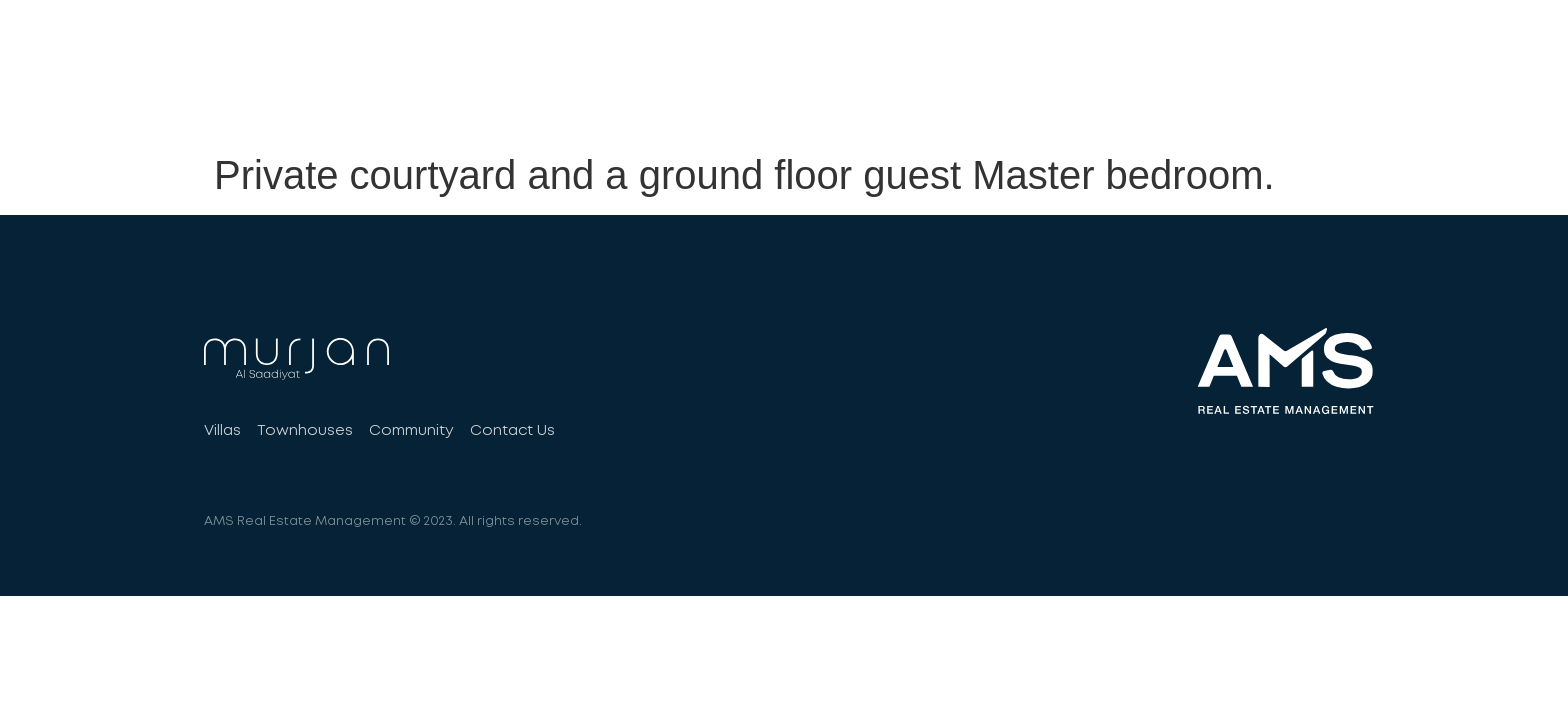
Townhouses (1016, 101)
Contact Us (1303, 101)
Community (1161, 101)
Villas (898, 101)
